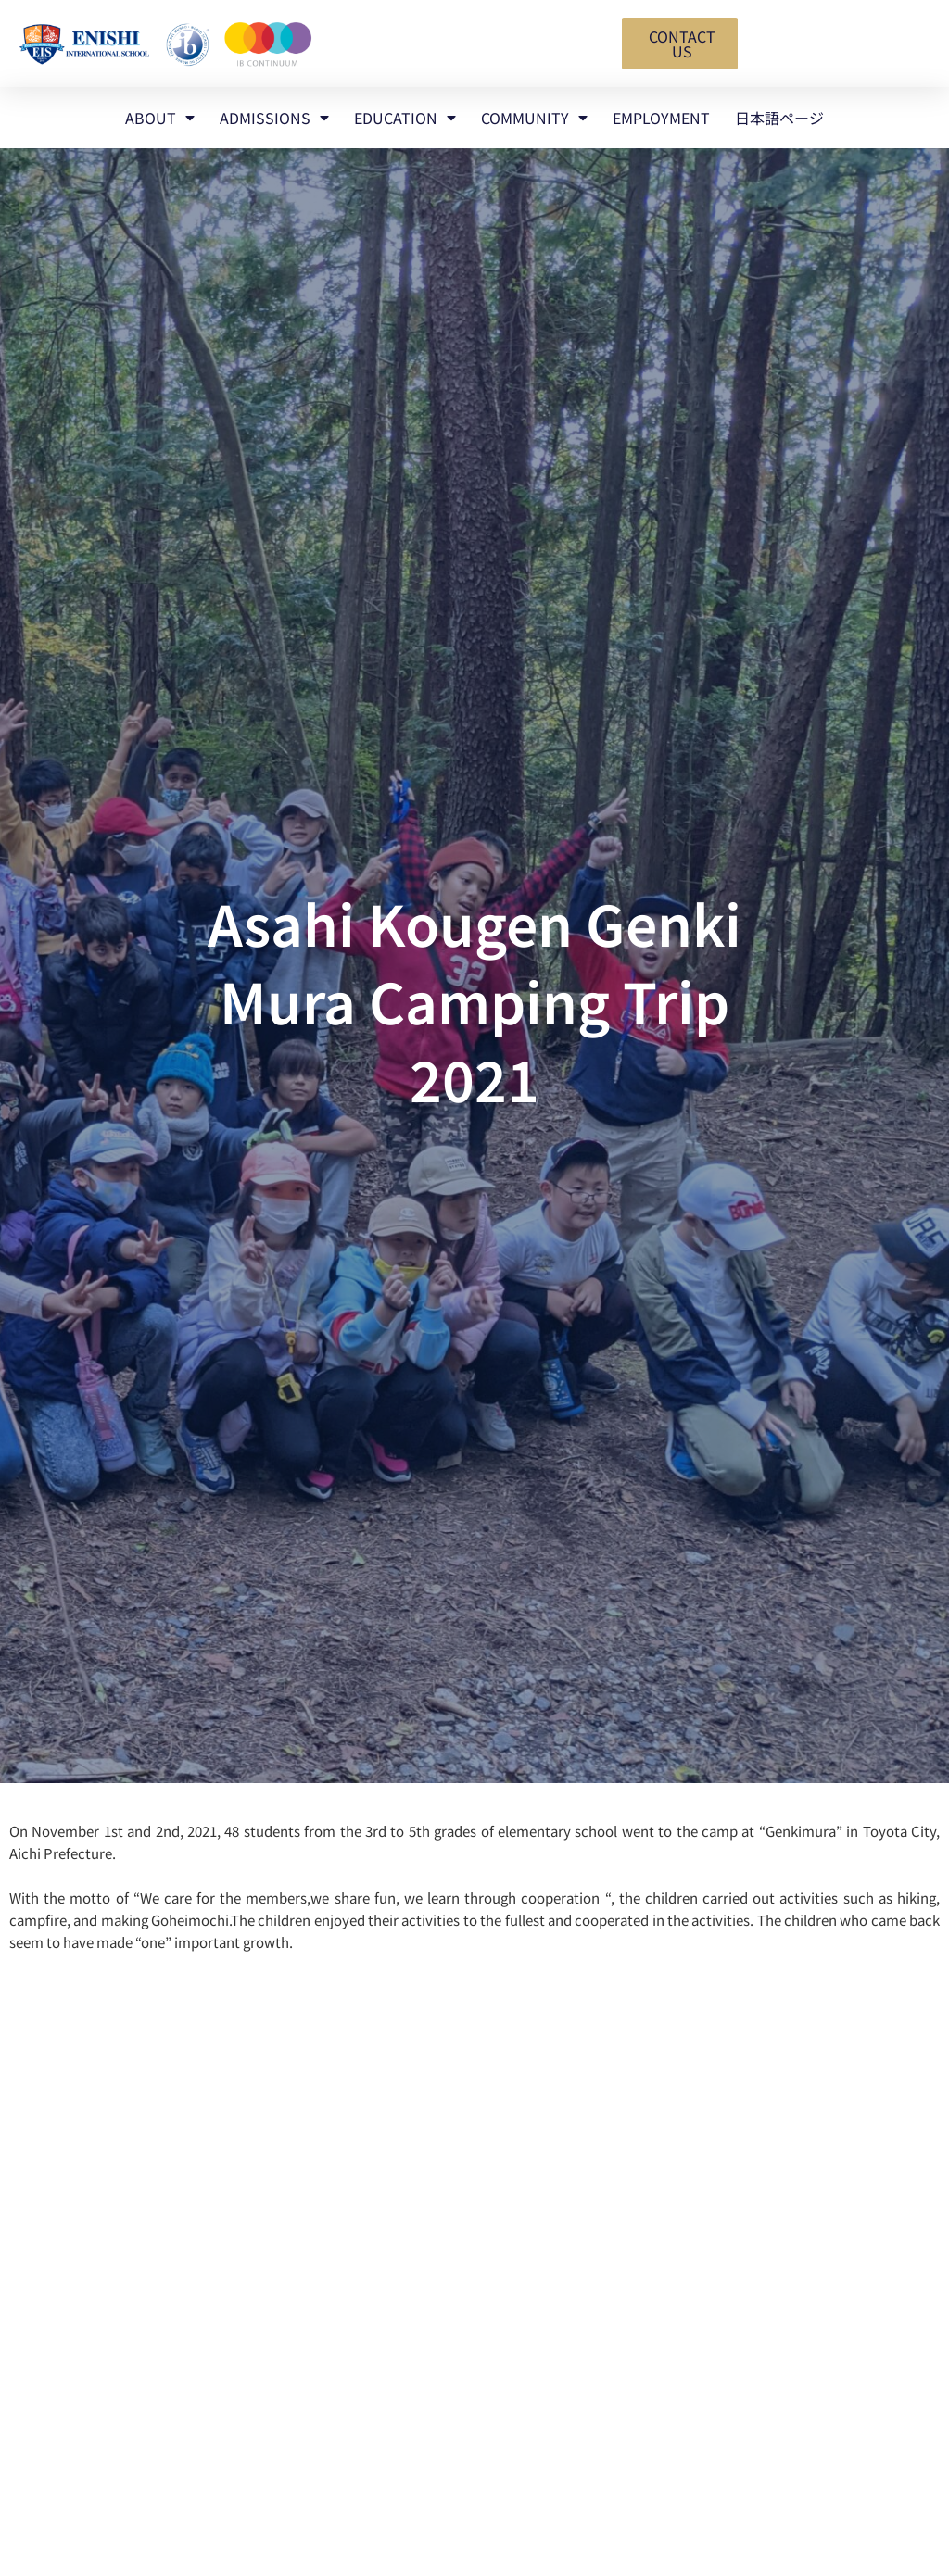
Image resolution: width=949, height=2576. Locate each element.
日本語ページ (779, 118)
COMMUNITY (534, 117)
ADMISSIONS (274, 117)
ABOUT (160, 117)
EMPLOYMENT (661, 118)
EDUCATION (405, 117)
